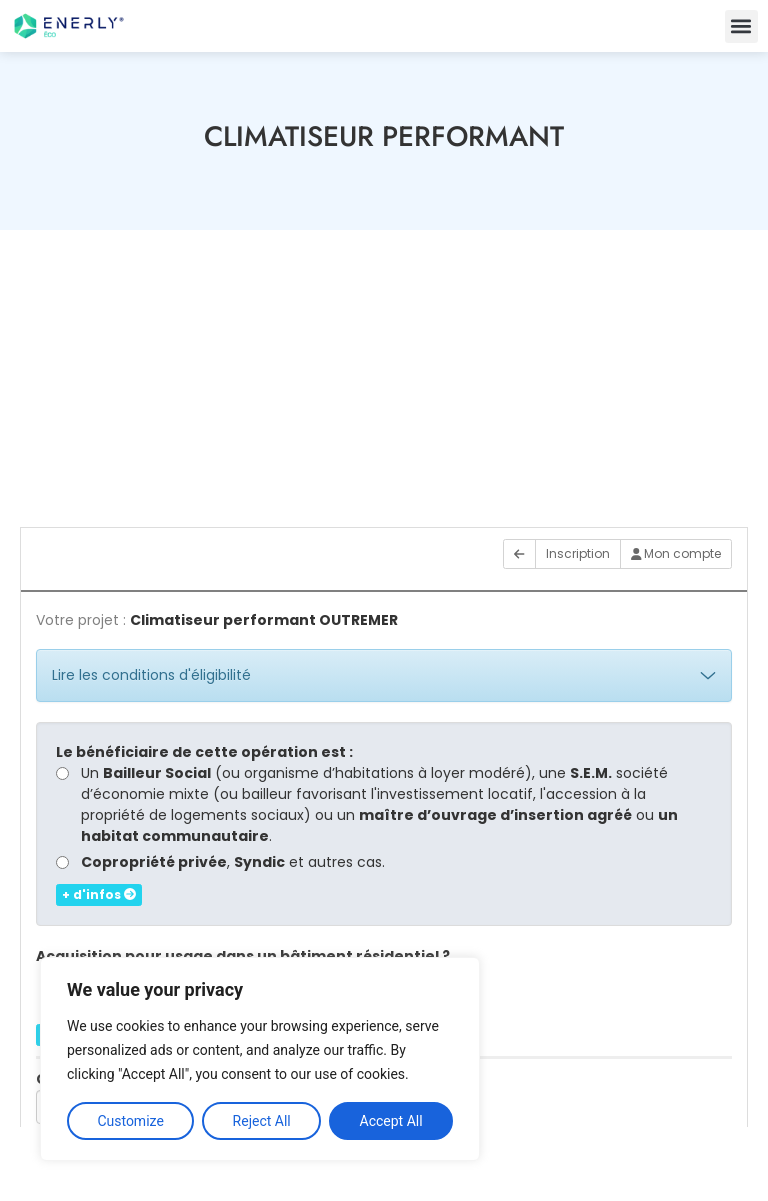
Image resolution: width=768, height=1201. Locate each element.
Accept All (391, 1121)
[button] (741, 26)
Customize (130, 1121)
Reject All (262, 1121)
